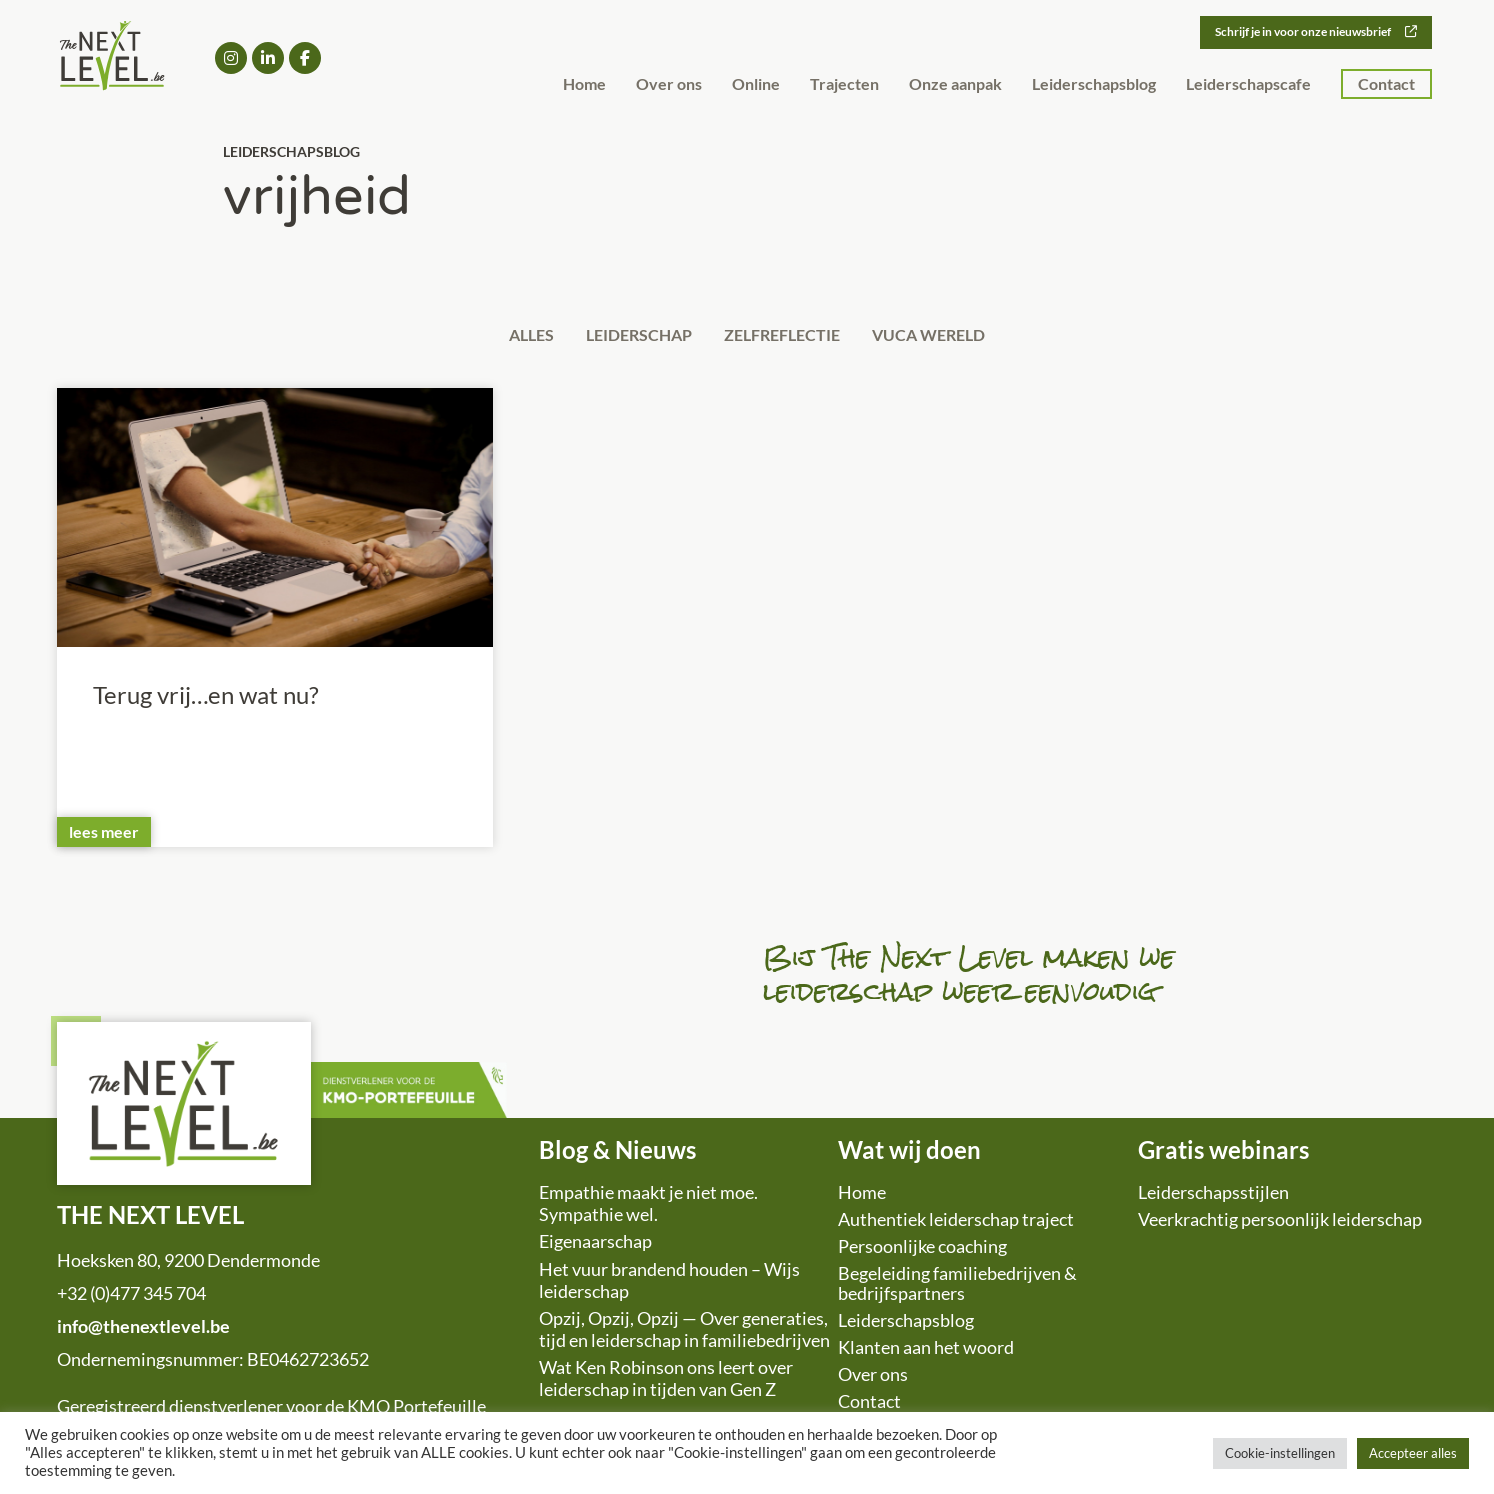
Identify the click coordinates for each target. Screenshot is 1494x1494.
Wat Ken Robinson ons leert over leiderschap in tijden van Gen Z (666, 1383)
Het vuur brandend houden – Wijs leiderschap (669, 1285)
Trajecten (844, 84)
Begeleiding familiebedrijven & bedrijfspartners (957, 1288)
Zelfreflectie (790, 336)
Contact (1386, 84)
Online (756, 84)
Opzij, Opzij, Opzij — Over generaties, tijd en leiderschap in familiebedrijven (684, 1334)
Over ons (669, 84)
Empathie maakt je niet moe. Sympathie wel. (648, 1208)
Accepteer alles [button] (1413, 1453)
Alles (509, 336)
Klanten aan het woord (926, 1352)
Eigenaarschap (595, 1246)
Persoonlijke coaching (922, 1251)
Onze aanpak (955, 84)
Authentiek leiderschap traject (956, 1224)
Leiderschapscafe (1248, 84)
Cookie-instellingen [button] (1280, 1453)
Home (584, 84)
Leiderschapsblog (1094, 84)
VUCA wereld (951, 336)
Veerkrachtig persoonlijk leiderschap (1280, 1224)
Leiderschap (632, 336)
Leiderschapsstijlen (1213, 1197)
